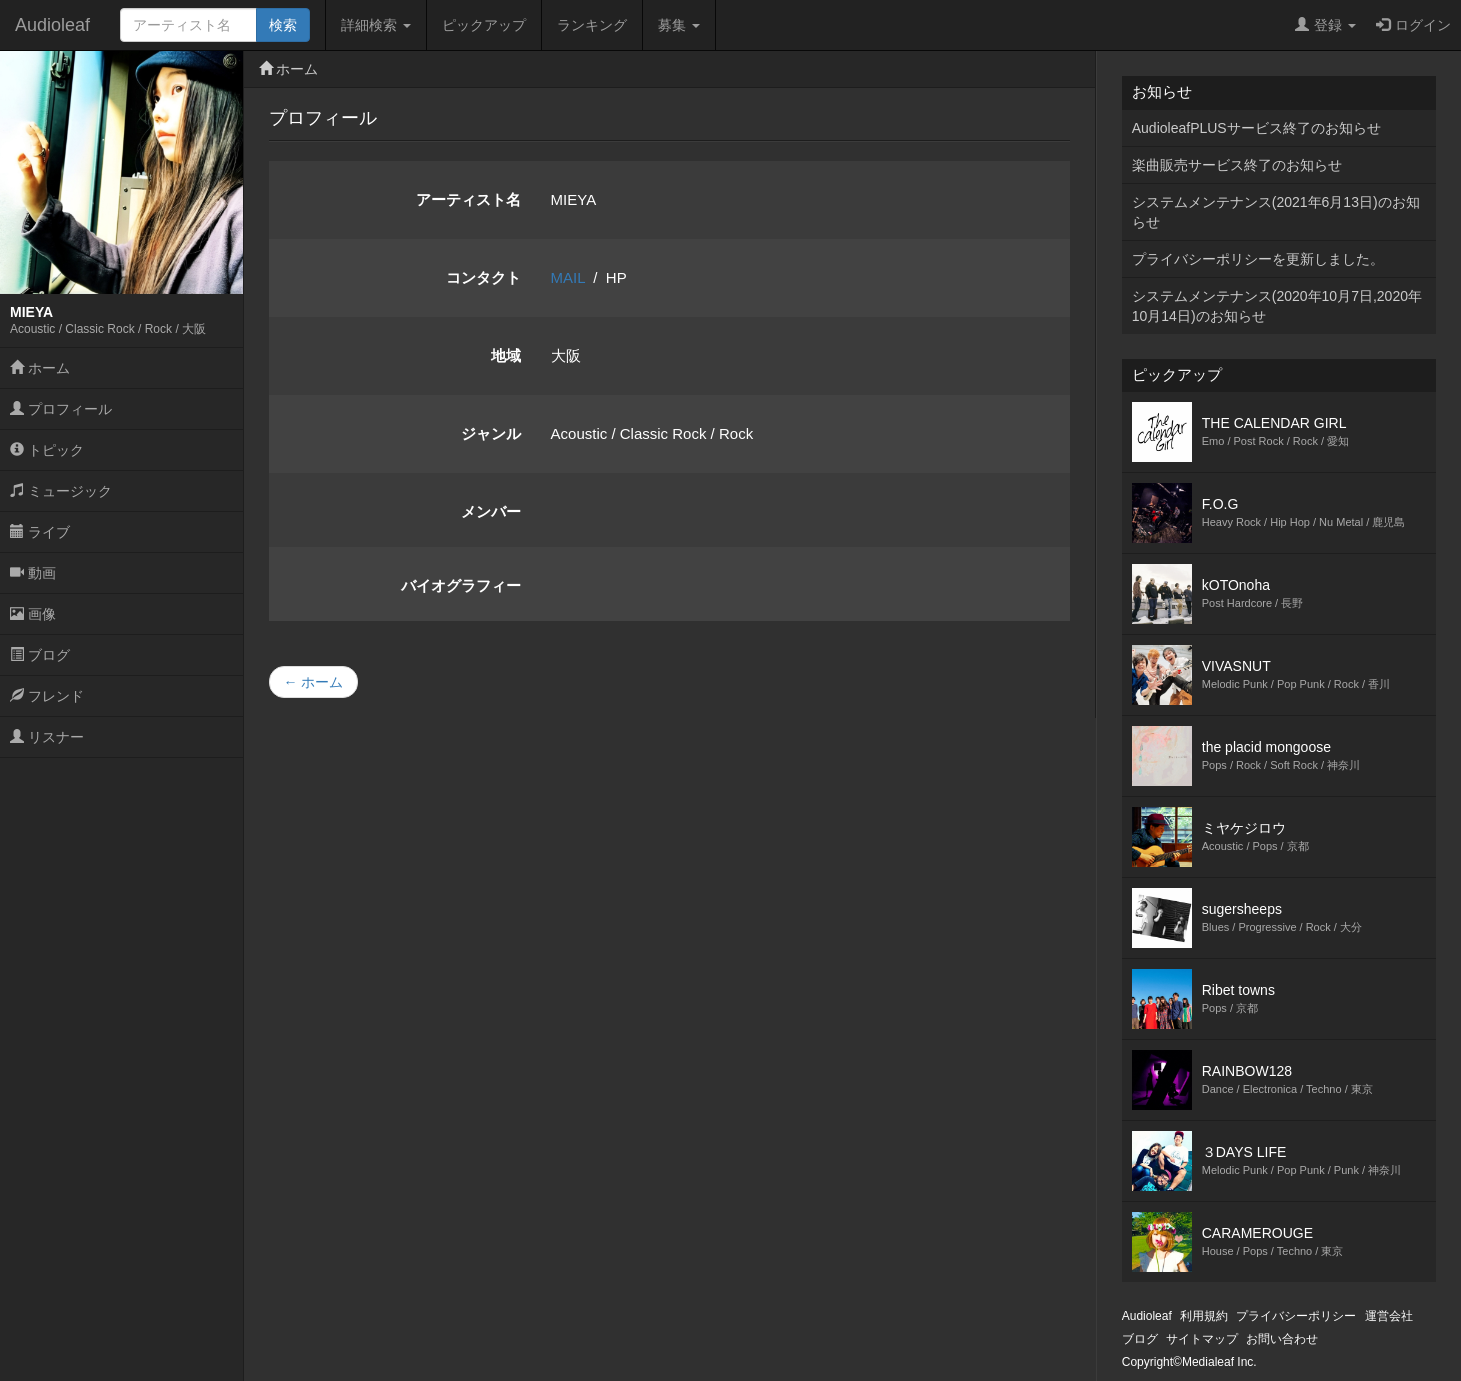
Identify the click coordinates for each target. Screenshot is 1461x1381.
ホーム (40, 368)
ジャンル (491, 433)
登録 (1325, 25)
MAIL (568, 277)
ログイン (1413, 25)
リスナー (47, 737)
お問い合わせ (1282, 1339)
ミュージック (61, 491)
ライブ (40, 532)
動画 (33, 573)
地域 (506, 355)
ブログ (40, 655)
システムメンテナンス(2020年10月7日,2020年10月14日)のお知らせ (1277, 306)
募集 (679, 25)
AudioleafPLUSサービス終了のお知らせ (1256, 128)
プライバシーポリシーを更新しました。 (1258, 259)
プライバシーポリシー (1296, 1316)
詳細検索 (376, 25)
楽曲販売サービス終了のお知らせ (1237, 165)
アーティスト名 (468, 199)
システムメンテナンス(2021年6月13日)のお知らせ (1276, 212)
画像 (33, 614)
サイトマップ (1202, 1339)
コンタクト (483, 277)
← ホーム (314, 682)
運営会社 (1389, 1316)
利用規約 (1204, 1316)
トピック (47, 450)
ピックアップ (484, 25)
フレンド (47, 696)
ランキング (592, 25)
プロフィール (61, 409)
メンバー (491, 511)
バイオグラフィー (461, 585)
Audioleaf (52, 25)
